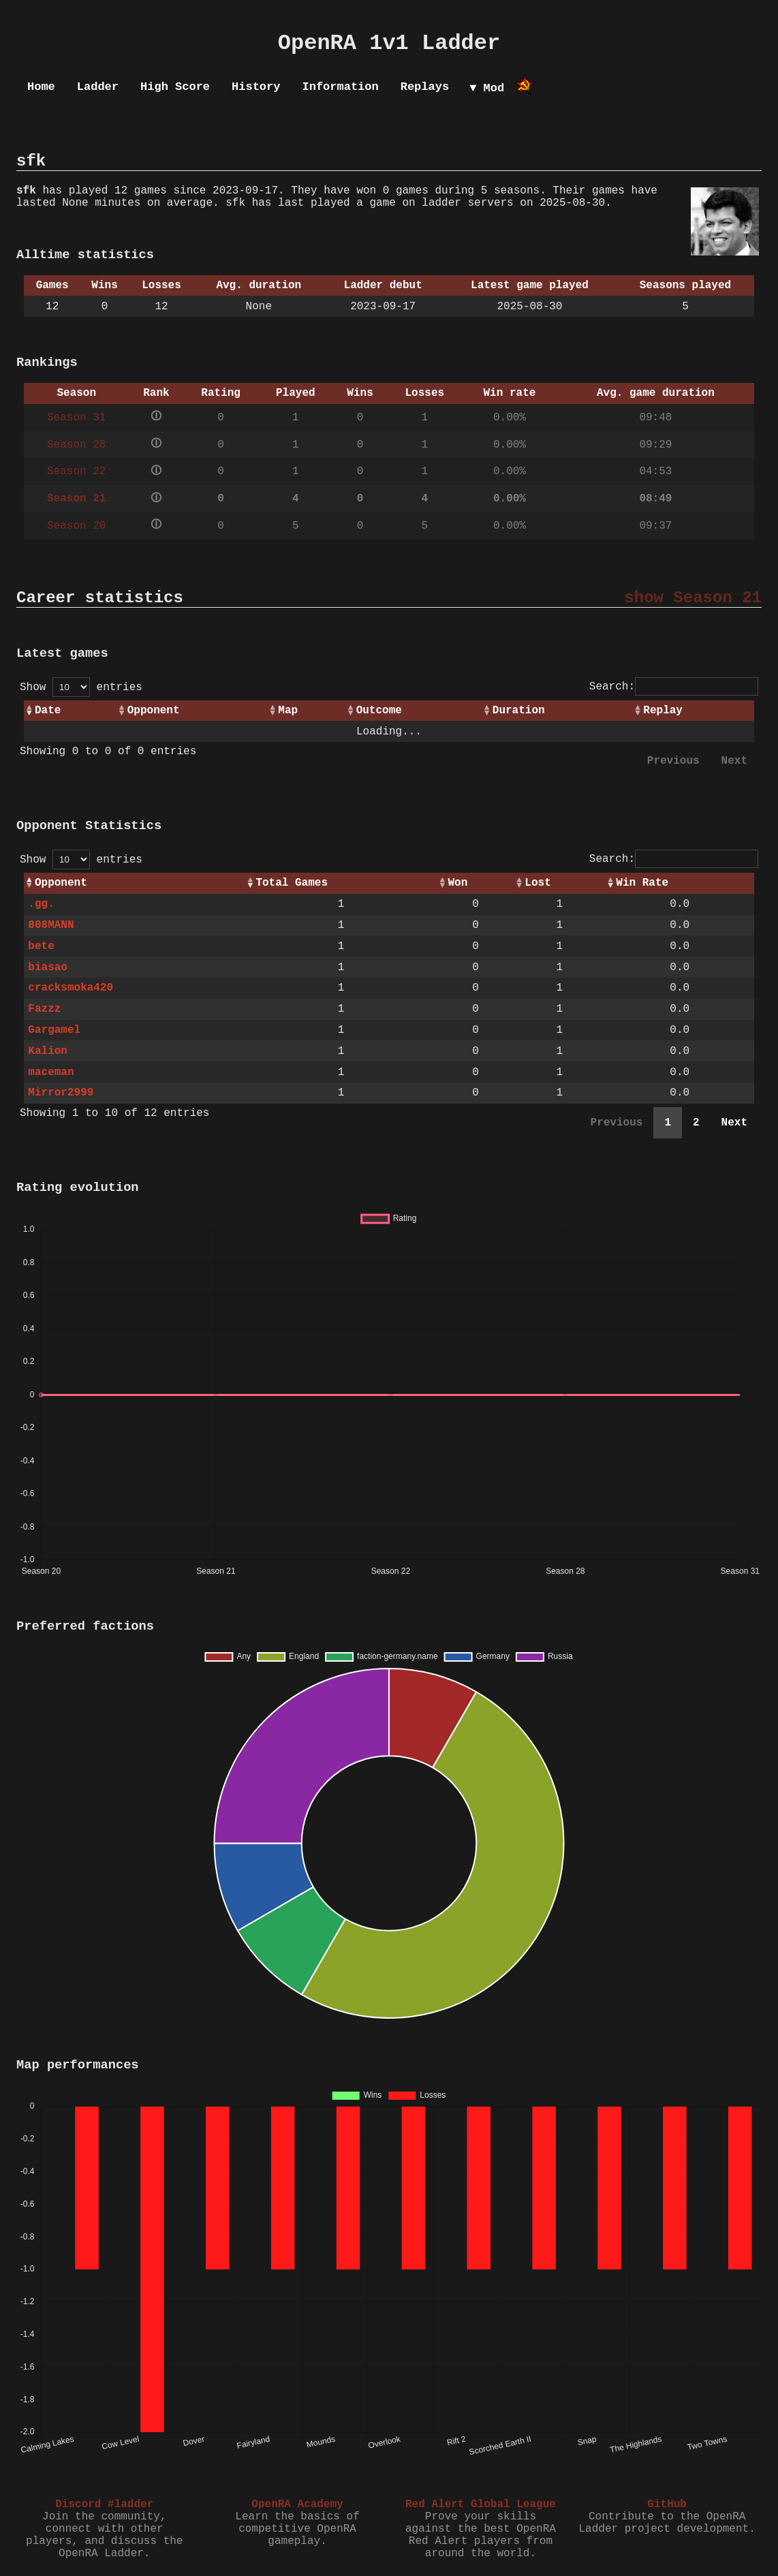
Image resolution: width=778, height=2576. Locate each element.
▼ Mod (486, 88)
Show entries (81, 687)
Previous (673, 761)
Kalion (47, 1051)
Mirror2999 (60, 1093)
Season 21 (76, 499)
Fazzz (44, 1009)
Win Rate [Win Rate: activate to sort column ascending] (642, 883)
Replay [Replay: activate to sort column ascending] (663, 710)
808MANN (51, 925)
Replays (425, 86)
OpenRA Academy (297, 2504)
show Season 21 (693, 598)
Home (41, 86)
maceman (51, 1072)
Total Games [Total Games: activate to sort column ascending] (291, 883)
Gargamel (54, 1030)
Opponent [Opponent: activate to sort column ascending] (153, 710)
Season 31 (76, 418)
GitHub (667, 2504)
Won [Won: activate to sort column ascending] (458, 883)
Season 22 (76, 471)
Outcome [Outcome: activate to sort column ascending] (379, 710)
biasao (47, 967)
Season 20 (76, 526)
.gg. (41, 904)
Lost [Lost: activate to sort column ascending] (537, 883)
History (256, 86)
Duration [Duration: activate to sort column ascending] (519, 710)
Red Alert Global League (480, 2504)
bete (41, 946)
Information (340, 86)
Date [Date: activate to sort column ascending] (48, 710)
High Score (175, 86)
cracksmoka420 (70, 988)
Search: (673, 687)
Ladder (98, 86)
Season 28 (76, 445)
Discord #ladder (104, 2504)
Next (734, 761)
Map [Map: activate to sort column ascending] (288, 710)
